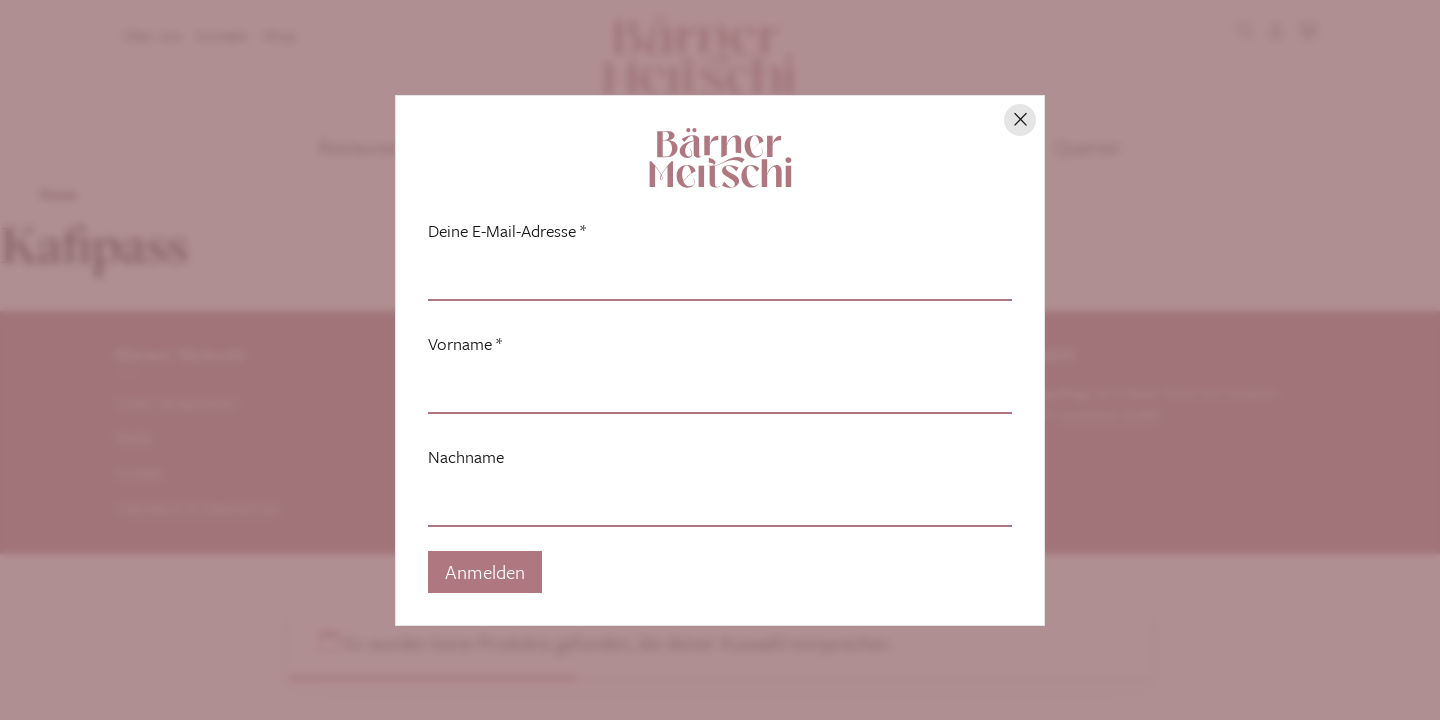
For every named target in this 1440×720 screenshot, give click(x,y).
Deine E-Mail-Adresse (507, 231)
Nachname (466, 457)
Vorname (465, 344)
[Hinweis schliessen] (1020, 120)
